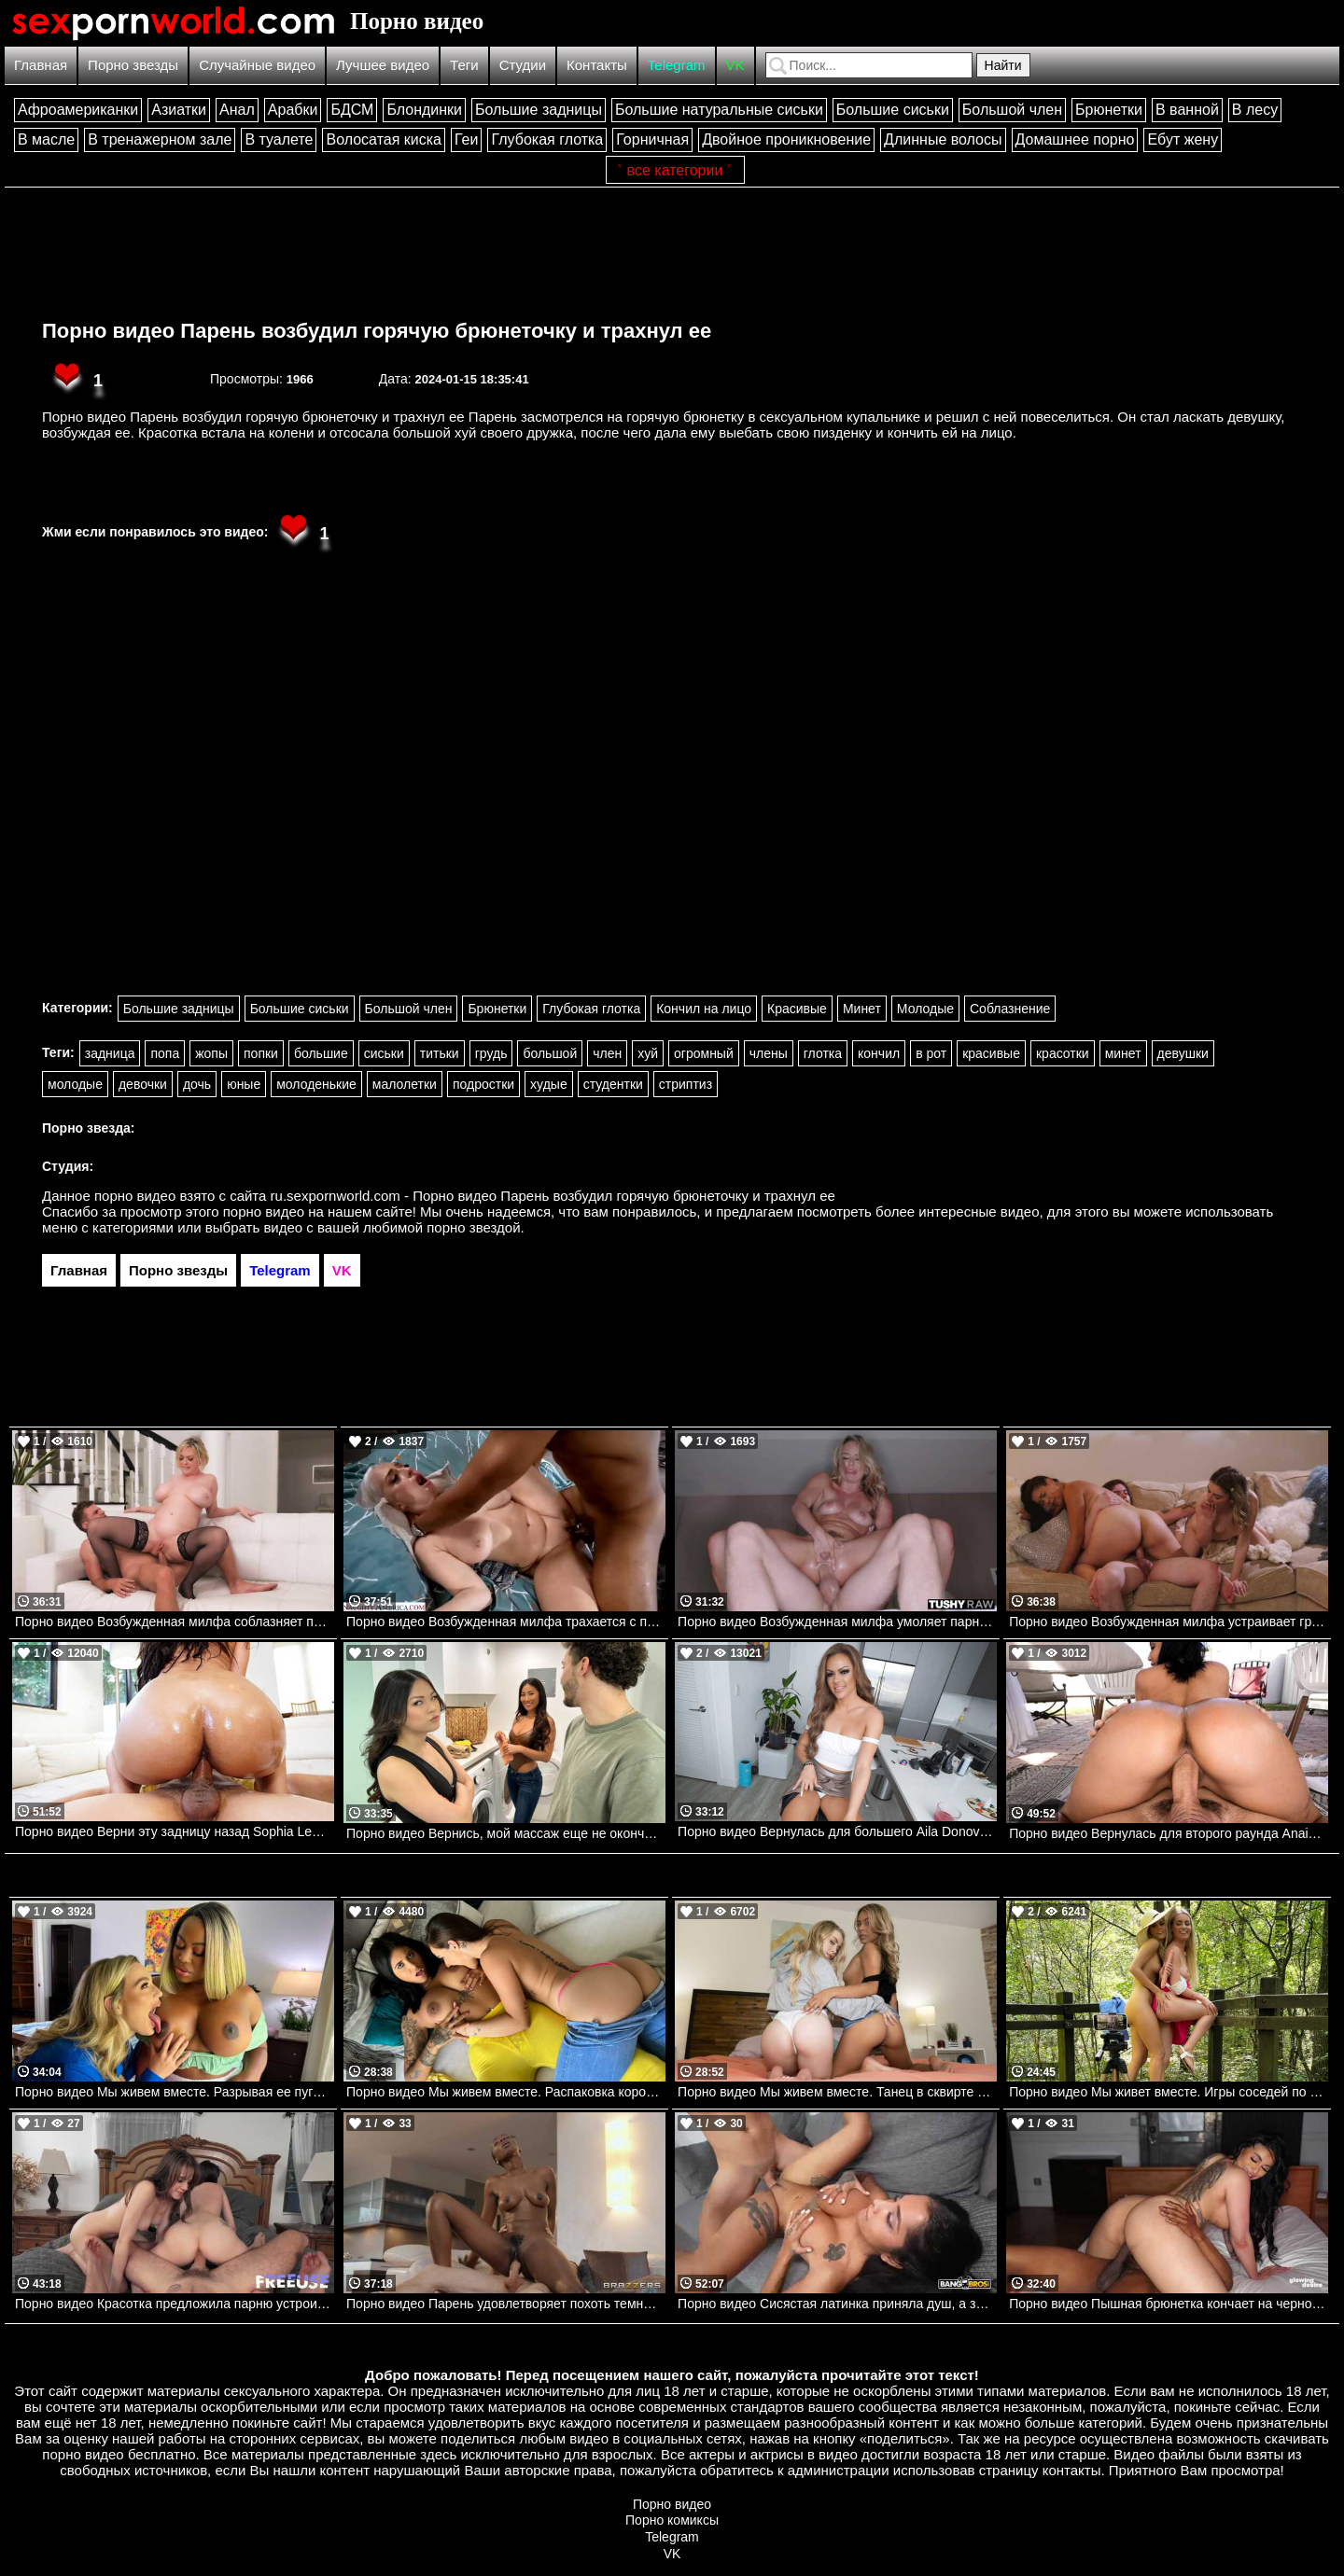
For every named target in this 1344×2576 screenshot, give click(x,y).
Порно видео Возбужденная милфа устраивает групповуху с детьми (1168, 1621)
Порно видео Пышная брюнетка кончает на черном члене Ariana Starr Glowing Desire (1168, 2303)
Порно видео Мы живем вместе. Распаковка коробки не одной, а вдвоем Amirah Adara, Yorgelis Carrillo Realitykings (505, 2091)
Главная (40, 65)
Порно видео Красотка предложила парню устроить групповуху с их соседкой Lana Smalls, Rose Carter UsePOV (174, 2303)
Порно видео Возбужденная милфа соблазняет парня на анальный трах (174, 1621)
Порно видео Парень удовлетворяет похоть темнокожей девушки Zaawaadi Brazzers (505, 2303)
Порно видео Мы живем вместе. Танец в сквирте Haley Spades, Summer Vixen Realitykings (837, 2091)
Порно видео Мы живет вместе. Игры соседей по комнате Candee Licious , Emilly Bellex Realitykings (1168, 2091)
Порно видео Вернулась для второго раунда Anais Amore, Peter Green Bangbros (1168, 1833)
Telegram (677, 65)
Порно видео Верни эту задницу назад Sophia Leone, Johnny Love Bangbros (174, 1831)
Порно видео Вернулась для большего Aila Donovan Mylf (837, 1831)
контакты (1072, 2470)
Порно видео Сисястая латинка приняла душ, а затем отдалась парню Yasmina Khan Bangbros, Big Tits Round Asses (837, 2303)
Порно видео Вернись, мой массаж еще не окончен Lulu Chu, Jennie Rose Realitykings (505, 1833)
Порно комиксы (672, 2520)
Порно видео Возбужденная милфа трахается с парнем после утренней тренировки (505, 1621)
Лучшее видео (382, 65)
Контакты (597, 65)
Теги (464, 65)
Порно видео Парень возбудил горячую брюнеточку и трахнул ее (376, 330)
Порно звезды (133, 65)
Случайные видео (257, 65)
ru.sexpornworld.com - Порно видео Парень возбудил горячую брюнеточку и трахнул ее (553, 1196)
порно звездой (473, 1227)
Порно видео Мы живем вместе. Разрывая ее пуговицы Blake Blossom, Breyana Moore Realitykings (174, 2091)
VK (735, 65)
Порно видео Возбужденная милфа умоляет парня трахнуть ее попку (837, 1621)
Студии (522, 65)
